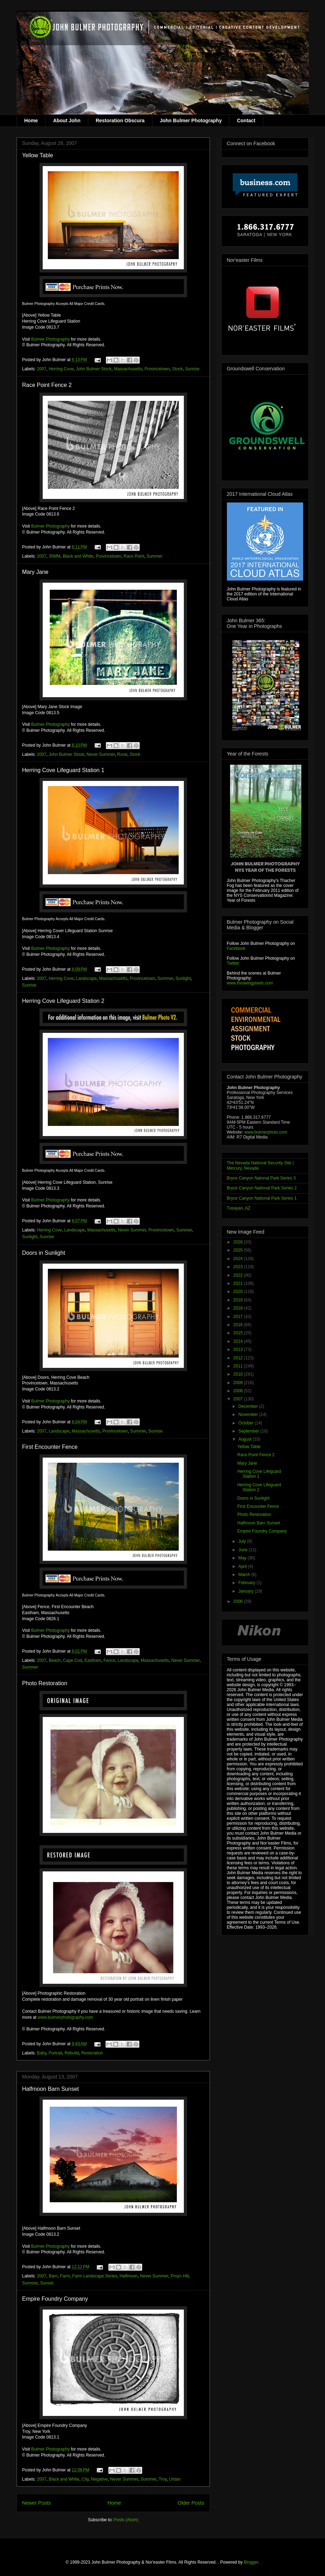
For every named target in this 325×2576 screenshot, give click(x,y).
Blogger (251, 2562)
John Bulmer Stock (94, 368)
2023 (238, 1266)
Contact (246, 120)
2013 (238, 1349)
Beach (55, 1660)
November (248, 1414)
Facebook (236, 948)
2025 (238, 1250)
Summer (154, 556)
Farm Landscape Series (94, 2276)
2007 (42, 368)
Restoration (92, 2053)
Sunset (46, 2283)
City (85, 2479)
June (243, 1549)
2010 (238, 1374)
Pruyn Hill (179, 2276)
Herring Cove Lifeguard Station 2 (63, 1001)
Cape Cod (72, 1660)
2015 (238, 1332)
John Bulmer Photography (191, 120)
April (243, 1566)
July (242, 1541)
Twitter (233, 963)
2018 (238, 1308)
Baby (41, 2053)
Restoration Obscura (120, 120)
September (249, 1431)
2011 (238, 1366)
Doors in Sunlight (43, 1253)
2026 (238, 1242)
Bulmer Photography (50, 339)
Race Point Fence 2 (47, 385)
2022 (238, 1275)
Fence (109, 1660)
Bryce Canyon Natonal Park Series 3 (261, 1178)
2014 (238, 1341)
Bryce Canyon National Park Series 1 (262, 1198)
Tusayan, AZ (239, 1208)
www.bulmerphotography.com (65, 2017)
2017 (238, 1316)
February (247, 1582)
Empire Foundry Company (55, 2299)
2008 (238, 1390)
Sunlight (183, 978)
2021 (238, 1283)
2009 (238, 1382)
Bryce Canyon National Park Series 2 (262, 1188)
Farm (65, 2276)
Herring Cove (61, 368)
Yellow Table (37, 155)
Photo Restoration (44, 1683)
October (246, 1423)
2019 (238, 1300)
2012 (238, 1357)
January (246, 1591)
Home (31, 120)
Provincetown (157, 368)
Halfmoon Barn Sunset (50, 2089)
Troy (163, 2479)
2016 (238, 1324)
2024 (238, 1258)
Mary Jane (35, 572)
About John (66, 120)
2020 (238, 1291)
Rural (122, 754)
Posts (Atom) (126, 2519)
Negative (99, 2479)
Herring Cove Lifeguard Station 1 (63, 770)
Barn (53, 2276)
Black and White (78, 556)
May (242, 1557)
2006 (238, 1601)
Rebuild (72, 2053)
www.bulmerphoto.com (265, 1132)
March (244, 1574)
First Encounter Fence (50, 1447)
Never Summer (100, 754)
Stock (177, 368)
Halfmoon (129, 2276)
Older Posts (190, 2503)
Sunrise (192, 368)
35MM (54, 556)
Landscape (86, 978)
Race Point (134, 556)
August (245, 1439)
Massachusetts (128, 368)
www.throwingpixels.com (250, 983)
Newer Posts (36, 2503)
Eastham (92, 1660)
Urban (175, 2479)
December (248, 1406)
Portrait (55, 2053)
